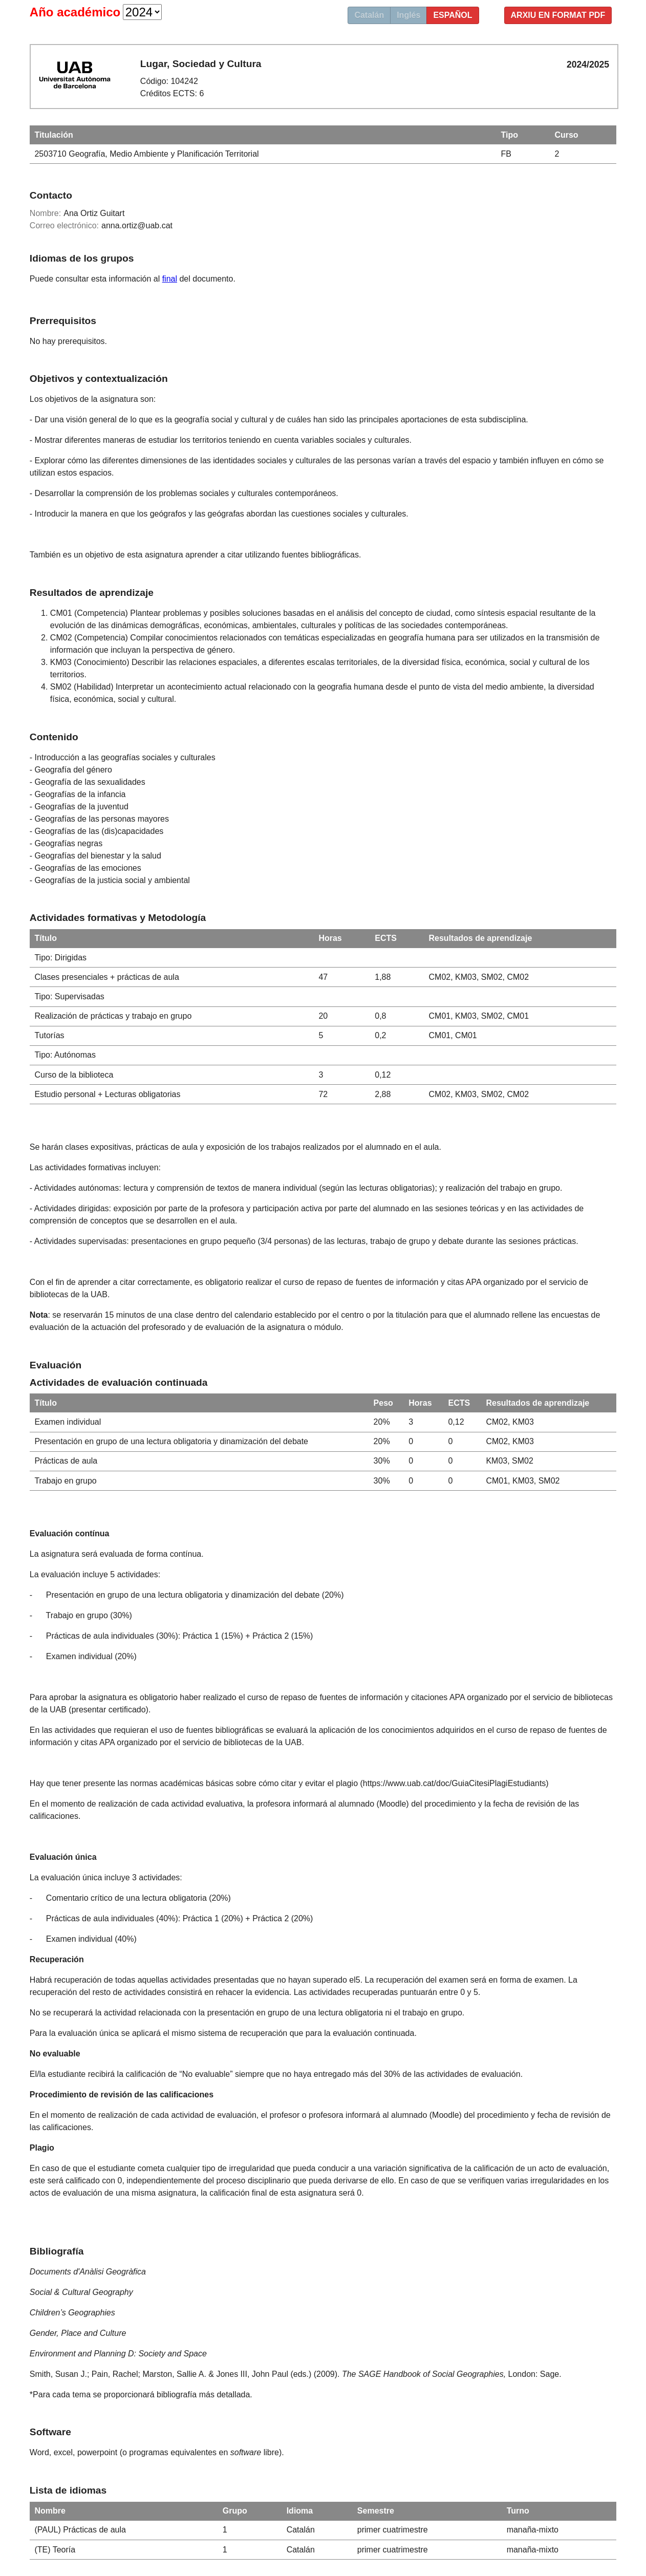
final (169, 278)
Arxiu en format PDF (558, 15)
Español (452, 15)
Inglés (408, 15)
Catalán (369, 15)
